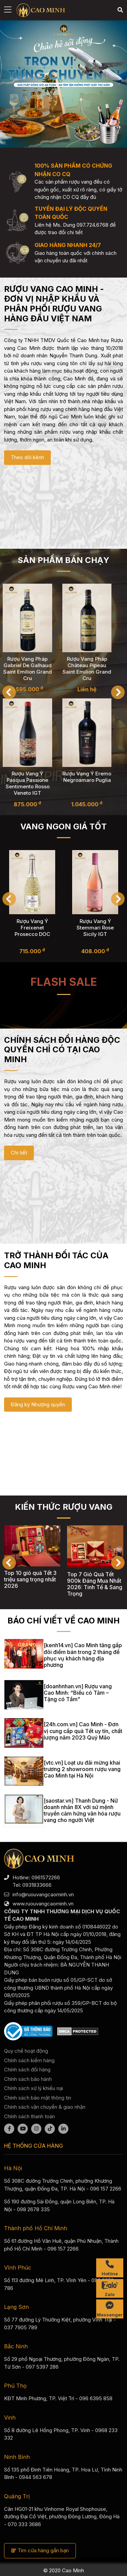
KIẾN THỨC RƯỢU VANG (63, 1507)
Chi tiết (19, 1152)
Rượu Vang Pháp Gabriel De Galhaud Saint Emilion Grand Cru (33, 668)
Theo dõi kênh (27, 457)
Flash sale (63, 982)
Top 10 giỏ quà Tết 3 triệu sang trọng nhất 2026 (93, 1579)
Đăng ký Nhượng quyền (38, 1404)
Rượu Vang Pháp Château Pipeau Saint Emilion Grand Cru (93, 668)
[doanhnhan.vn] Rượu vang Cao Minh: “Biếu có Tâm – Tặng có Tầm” (78, 1693)
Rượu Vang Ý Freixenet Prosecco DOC (95, 927)
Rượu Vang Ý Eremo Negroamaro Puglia (93, 777)
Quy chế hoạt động (26, 2051)
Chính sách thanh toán (29, 2116)
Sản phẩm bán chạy (63, 560)
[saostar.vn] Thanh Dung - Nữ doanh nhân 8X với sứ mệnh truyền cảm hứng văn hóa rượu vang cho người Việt (82, 1810)
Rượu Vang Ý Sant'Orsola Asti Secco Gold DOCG (32, 927)
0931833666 (36, 1885)
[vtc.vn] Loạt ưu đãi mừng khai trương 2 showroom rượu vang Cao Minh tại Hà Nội (82, 1769)
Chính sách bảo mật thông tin (37, 2097)
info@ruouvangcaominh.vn (43, 1894)
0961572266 (45, 1877)
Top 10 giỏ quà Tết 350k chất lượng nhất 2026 (31, 1581)
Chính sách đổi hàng (27, 2069)
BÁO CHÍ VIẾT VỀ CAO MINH (63, 1620)
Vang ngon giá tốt (63, 826)
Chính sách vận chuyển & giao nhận (44, 2107)
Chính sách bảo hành (28, 2079)
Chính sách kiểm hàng (29, 2060)
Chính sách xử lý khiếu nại (33, 2088)
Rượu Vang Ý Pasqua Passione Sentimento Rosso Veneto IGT (34, 783)
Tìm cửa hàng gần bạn (40, 2550)
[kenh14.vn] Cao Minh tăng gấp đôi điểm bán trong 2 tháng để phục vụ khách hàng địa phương (83, 1655)
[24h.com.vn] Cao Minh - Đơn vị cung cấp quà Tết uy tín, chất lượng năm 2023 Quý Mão (83, 1731)
